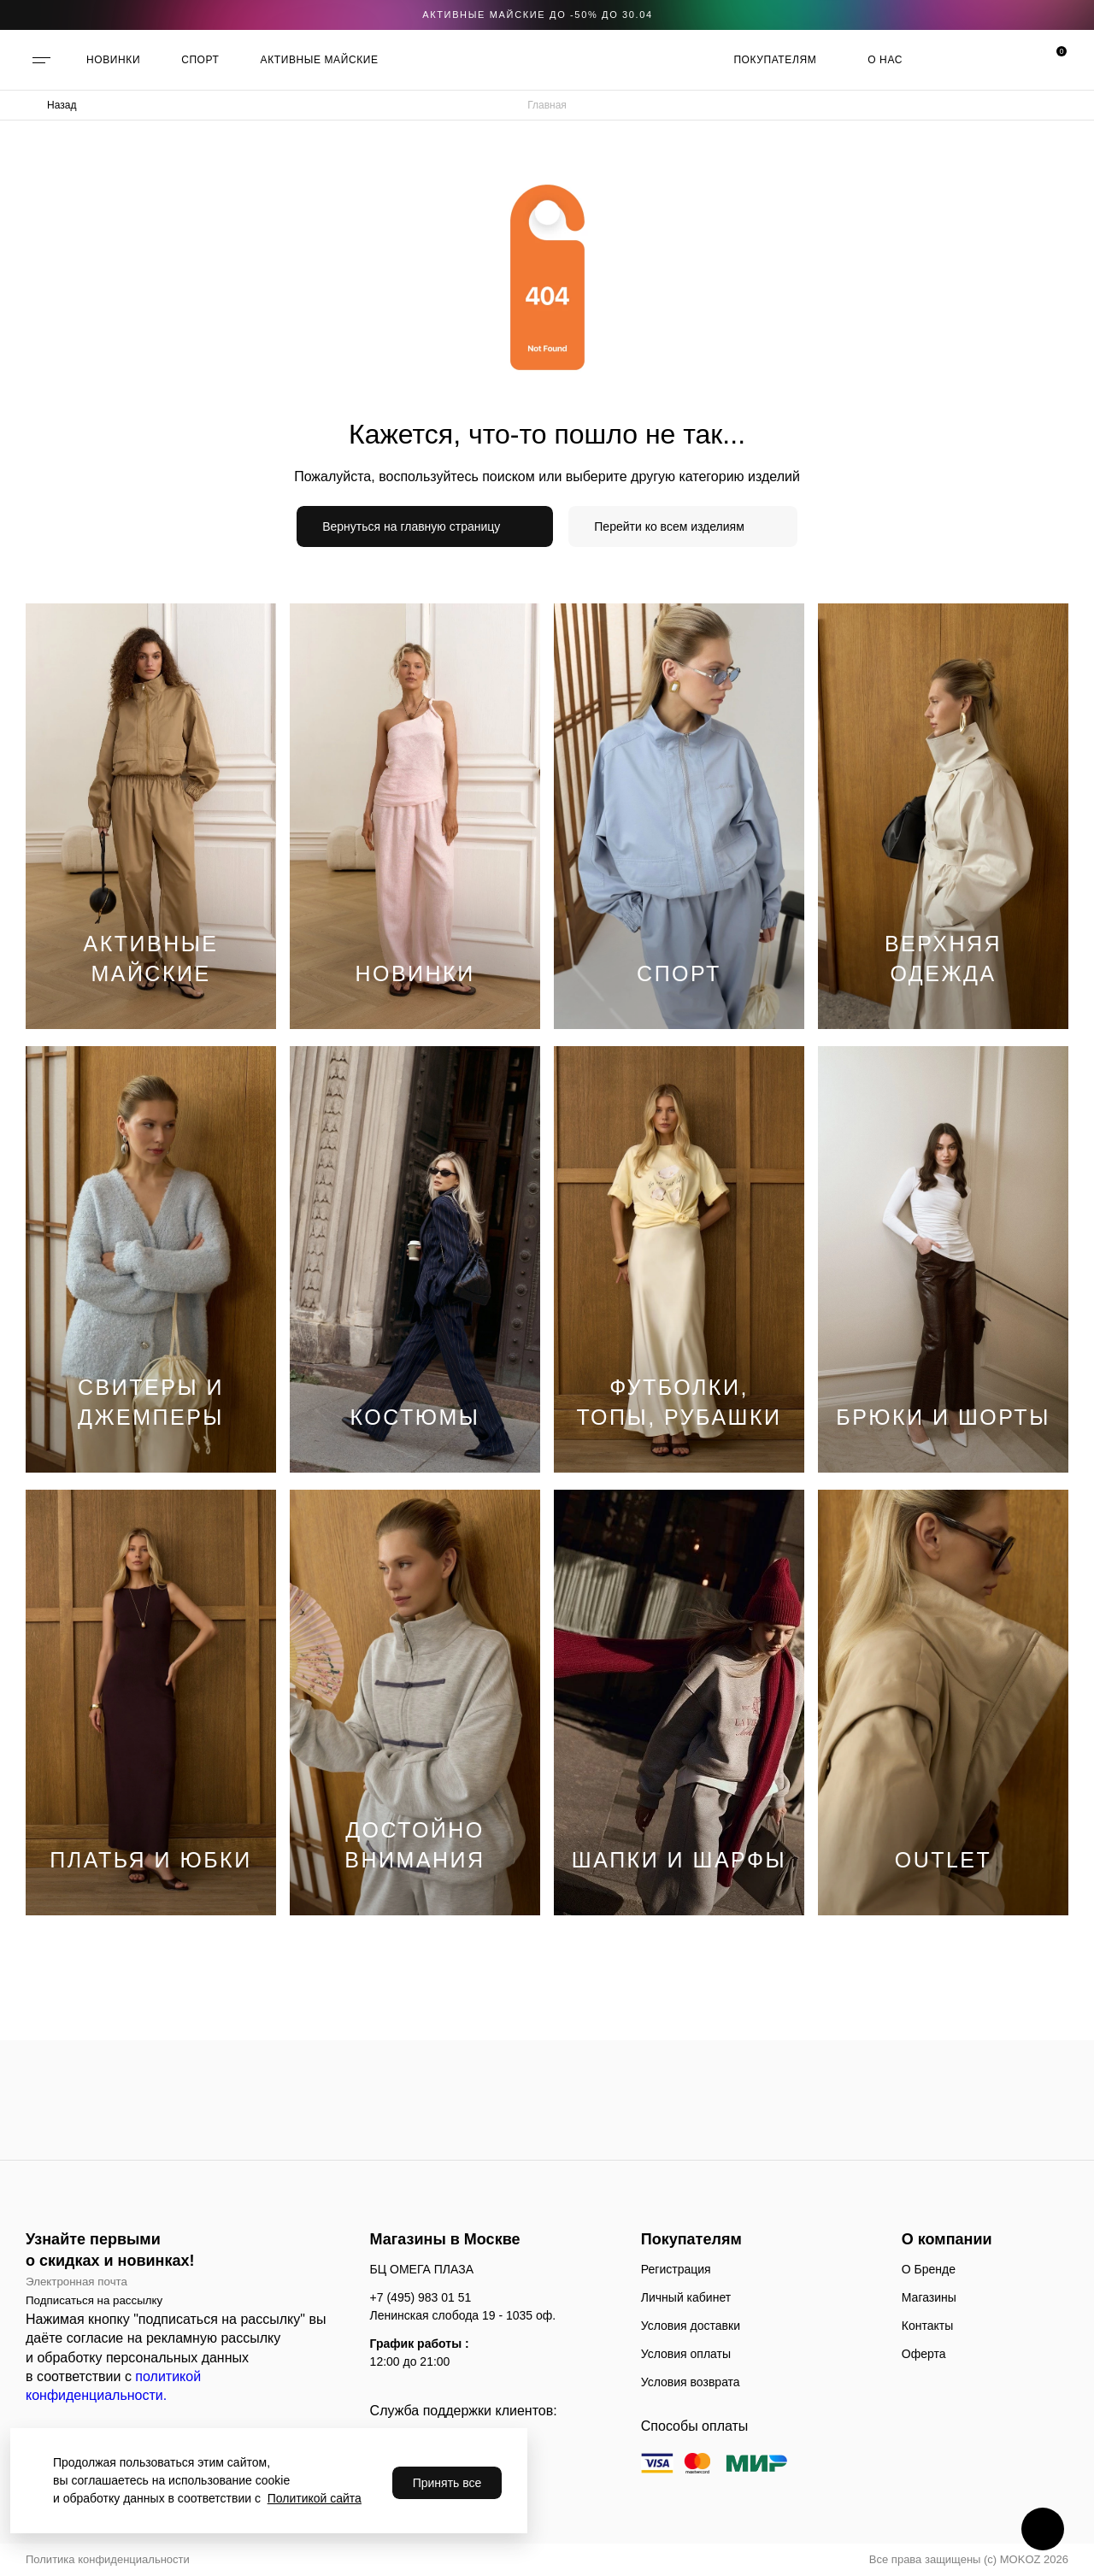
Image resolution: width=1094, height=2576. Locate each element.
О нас (885, 60)
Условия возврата (690, 2382)
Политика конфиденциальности (108, 2559)
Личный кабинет (686, 2297)
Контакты (927, 2325)
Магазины (929, 2297)
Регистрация (676, 2269)
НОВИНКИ (113, 60)
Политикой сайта (315, 2498)
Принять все (447, 2483)
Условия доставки (690, 2325)
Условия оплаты (686, 2354)
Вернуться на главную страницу (411, 526)
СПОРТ (200, 60)
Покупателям (774, 60)
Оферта (924, 2354)
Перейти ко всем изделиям (669, 526)
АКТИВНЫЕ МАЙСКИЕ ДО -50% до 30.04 (537, 14)
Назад (61, 105)
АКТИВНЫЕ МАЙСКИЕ (320, 60)
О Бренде (929, 2269)
